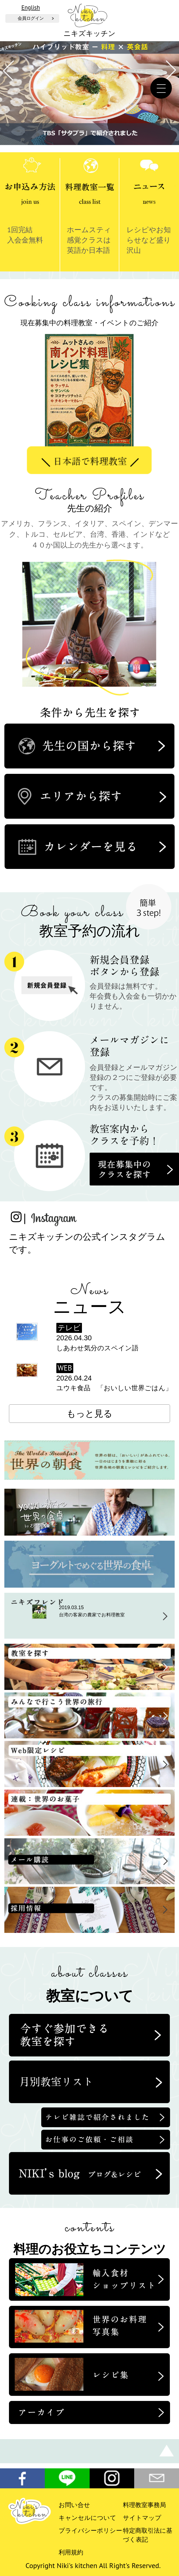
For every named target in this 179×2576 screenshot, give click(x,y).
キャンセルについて (87, 2517)
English (30, 7)
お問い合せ (74, 2505)
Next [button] (139, 359)
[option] (89, 403)
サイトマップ (142, 2517)
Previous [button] (43, 359)
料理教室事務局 (144, 2505)
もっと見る (89, 1413)
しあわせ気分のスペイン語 (97, 1347)
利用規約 (71, 2552)
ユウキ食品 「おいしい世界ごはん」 (114, 1387)
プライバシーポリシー (90, 2530)
